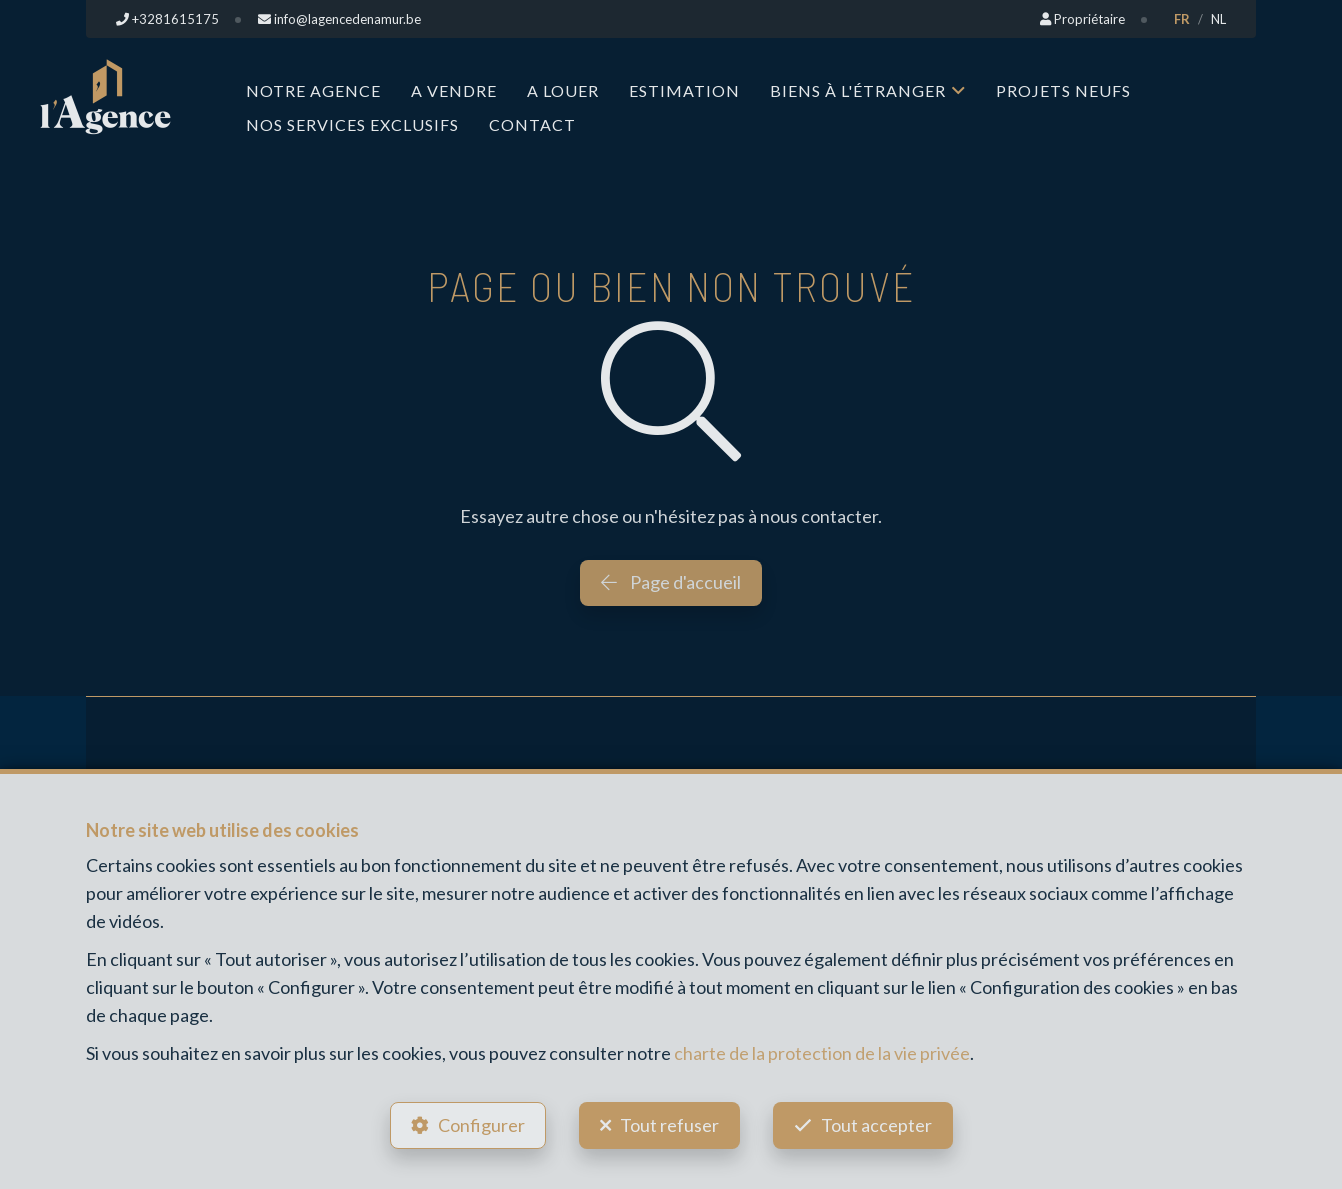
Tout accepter (876, 1125)
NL (1218, 19)
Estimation (684, 90)
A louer (563, 90)
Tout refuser (669, 1125)
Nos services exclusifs (352, 124)
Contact (532, 124)
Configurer (481, 1125)
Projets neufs (1063, 90)
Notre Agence (313, 90)
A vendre (454, 90)
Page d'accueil (671, 582)
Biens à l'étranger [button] (858, 90)
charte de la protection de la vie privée (822, 1053)
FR (1182, 19)
